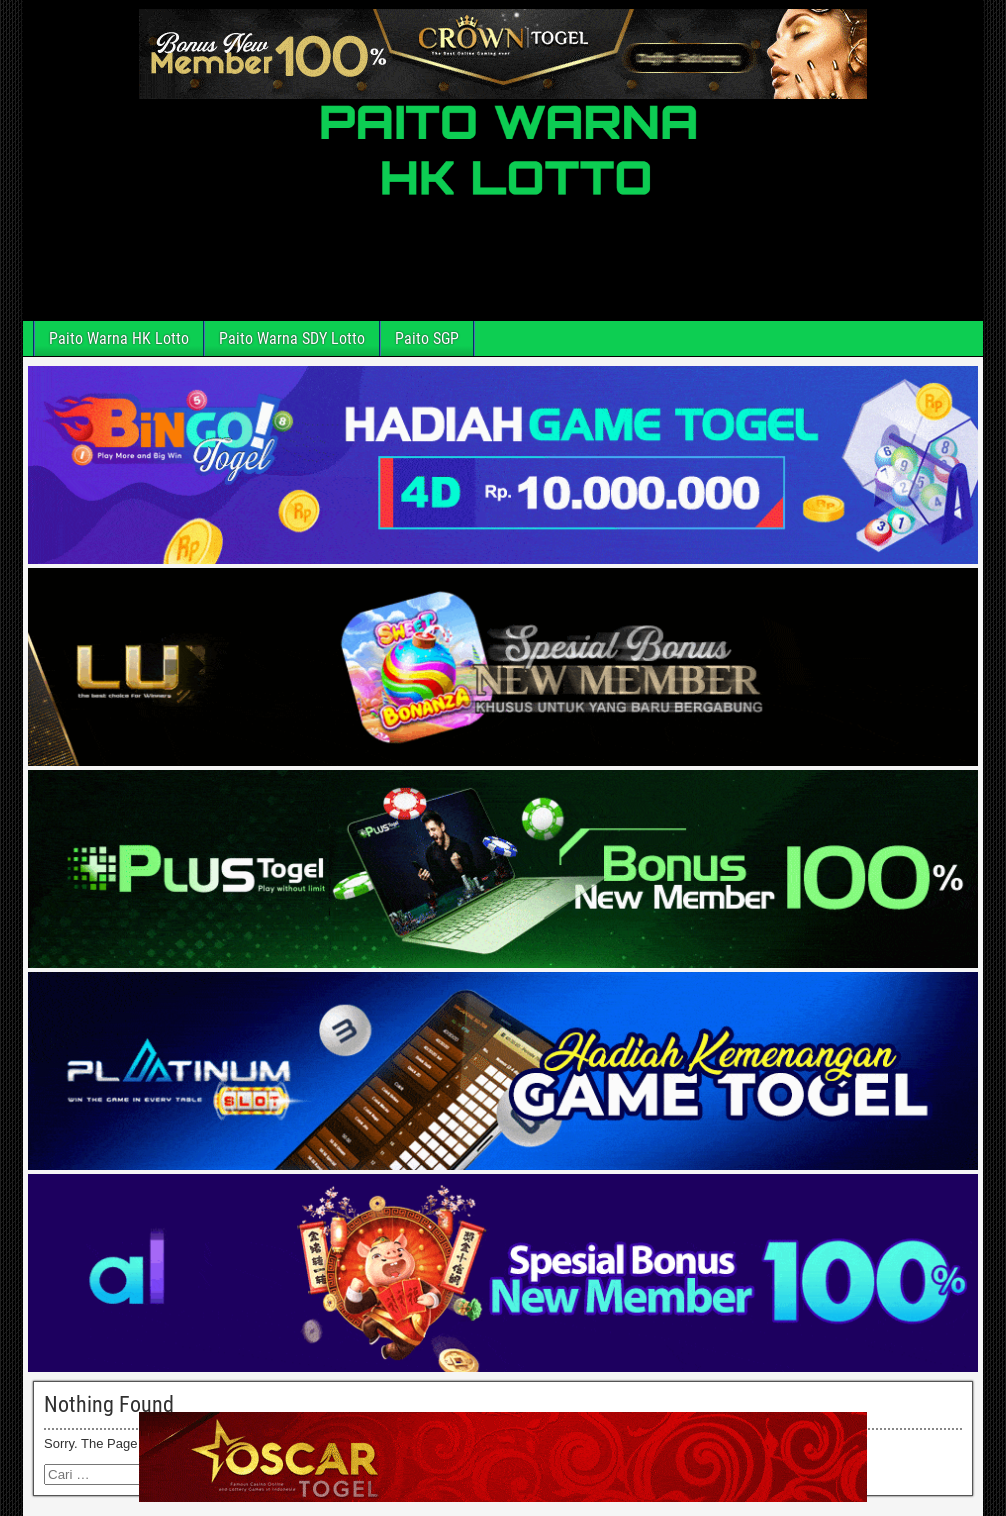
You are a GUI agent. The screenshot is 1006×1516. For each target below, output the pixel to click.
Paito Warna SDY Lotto (292, 338)
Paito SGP (427, 338)
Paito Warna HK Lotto (119, 338)
